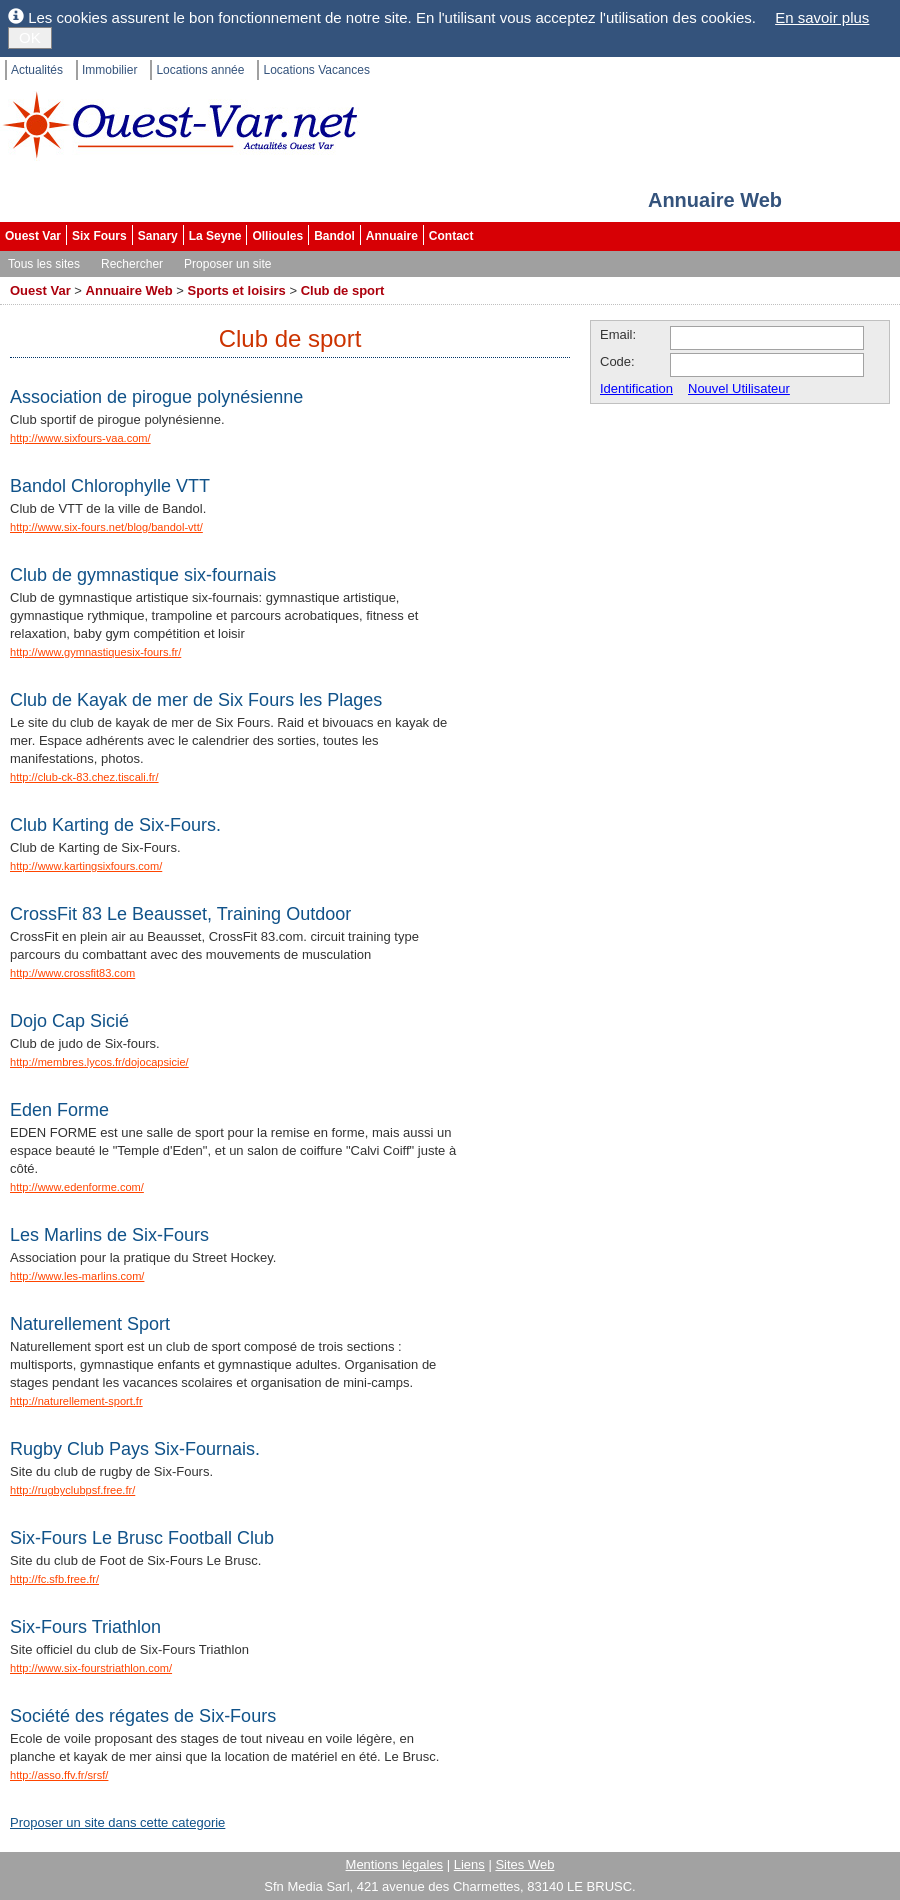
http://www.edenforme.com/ (77, 1187)
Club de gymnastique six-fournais (143, 575)
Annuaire (392, 236)
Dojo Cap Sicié (69, 1021)
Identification (636, 388)
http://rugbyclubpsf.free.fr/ (72, 1490)
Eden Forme (59, 1110)
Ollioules (277, 236)
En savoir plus (822, 17)
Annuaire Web (129, 290)
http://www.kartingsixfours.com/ (86, 866)
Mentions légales (395, 1864)
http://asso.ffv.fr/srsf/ (59, 1775)
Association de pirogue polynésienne (156, 397)
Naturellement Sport (90, 1324)
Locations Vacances (316, 70)
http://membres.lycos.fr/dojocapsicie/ (99, 1062)
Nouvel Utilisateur (739, 388)
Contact (451, 236)
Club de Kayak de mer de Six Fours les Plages (196, 700)
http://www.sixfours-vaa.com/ (80, 438)
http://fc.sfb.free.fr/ (54, 1579)
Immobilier (109, 70)
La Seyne (215, 236)
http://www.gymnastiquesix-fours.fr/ (95, 652)
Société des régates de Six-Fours (143, 1716)
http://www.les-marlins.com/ (77, 1276)
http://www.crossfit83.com (72, 973)
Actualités (37, 70)
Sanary (158, 236)
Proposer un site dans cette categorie (117, 1822)
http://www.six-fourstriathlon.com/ (91, 1668)
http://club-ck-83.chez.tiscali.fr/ (84, 777)
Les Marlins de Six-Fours (109, 1235)
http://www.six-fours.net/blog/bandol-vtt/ (106, 527)
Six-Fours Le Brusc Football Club (142, 1538)
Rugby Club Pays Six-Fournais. (135, 1449)
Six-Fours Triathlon (85, 1627)
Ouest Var (33, 236)
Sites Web (524, 1864)
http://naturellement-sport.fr (76, 1401)
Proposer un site (227, 264)
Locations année (200, 70)
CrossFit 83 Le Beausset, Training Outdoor (180, 914)
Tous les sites (44, 264)
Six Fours (99, 236)
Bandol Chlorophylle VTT (110, 486)
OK (30, 37)
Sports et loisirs (237, 290)
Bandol (334, 236)
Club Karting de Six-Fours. (115, 825)
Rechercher (132, 264)
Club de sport (343, 290)
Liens (469, 1864)
